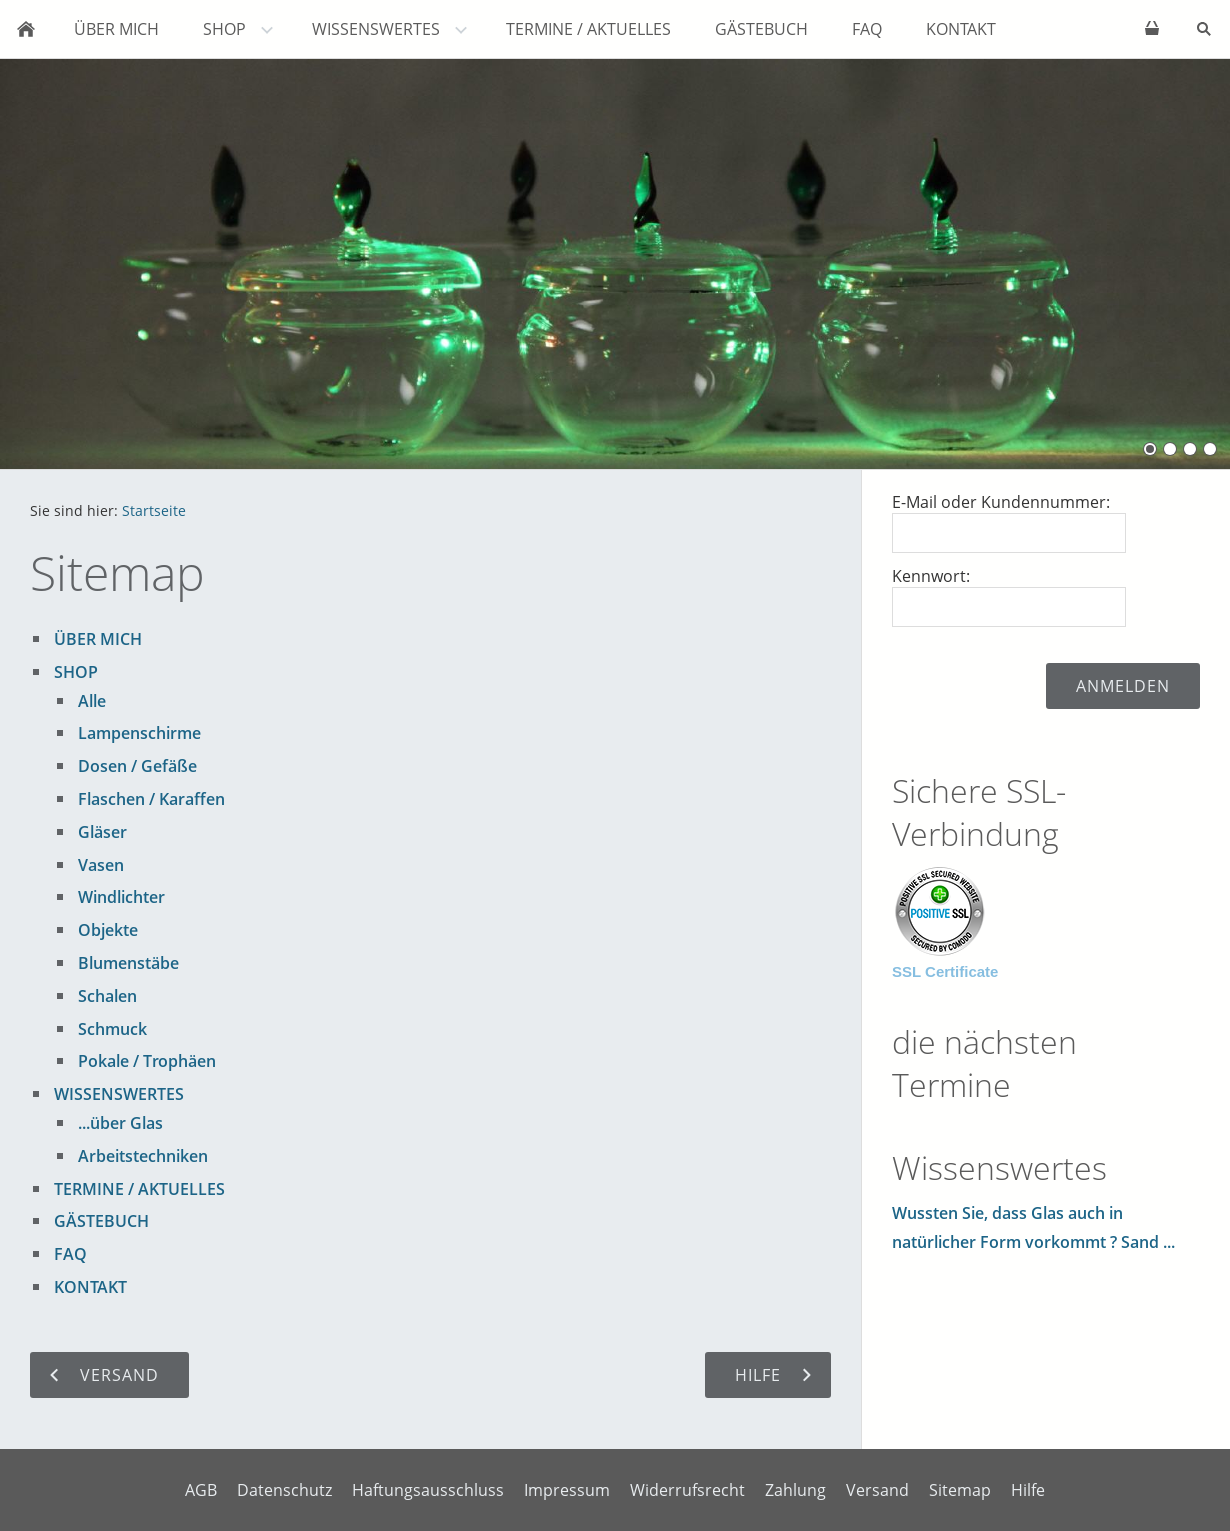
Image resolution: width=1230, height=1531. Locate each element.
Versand (877, 1490)
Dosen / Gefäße (137, 766)
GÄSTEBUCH (101, 1221)
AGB (201, 1490)
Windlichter (121, 897)
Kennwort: (931, 576)
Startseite (154, 510)
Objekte (108, 930)
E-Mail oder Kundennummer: (1001, 502)
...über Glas (120, 1123)
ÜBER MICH (98, 639)
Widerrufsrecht (687, 1490)
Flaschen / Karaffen (151, 799)
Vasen (101, 865)
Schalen (107, 996)
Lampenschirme (139, 733)
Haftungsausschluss (428, 1490)
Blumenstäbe (128, 963)
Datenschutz (284, 1490)
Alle (92, 701)
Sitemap (960, 1490)
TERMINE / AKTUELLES (139, 1189)
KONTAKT (90, 1287)
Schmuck (112, 1029)
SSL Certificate (945, 971)
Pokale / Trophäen (147, 1061)
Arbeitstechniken (143, 1156)
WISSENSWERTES (119, 1094)
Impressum (567, 1490)
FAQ (70, 1254)
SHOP (76, 672)
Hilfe (1028, 1490)
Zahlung (795, 1490)
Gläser (102, 832)
